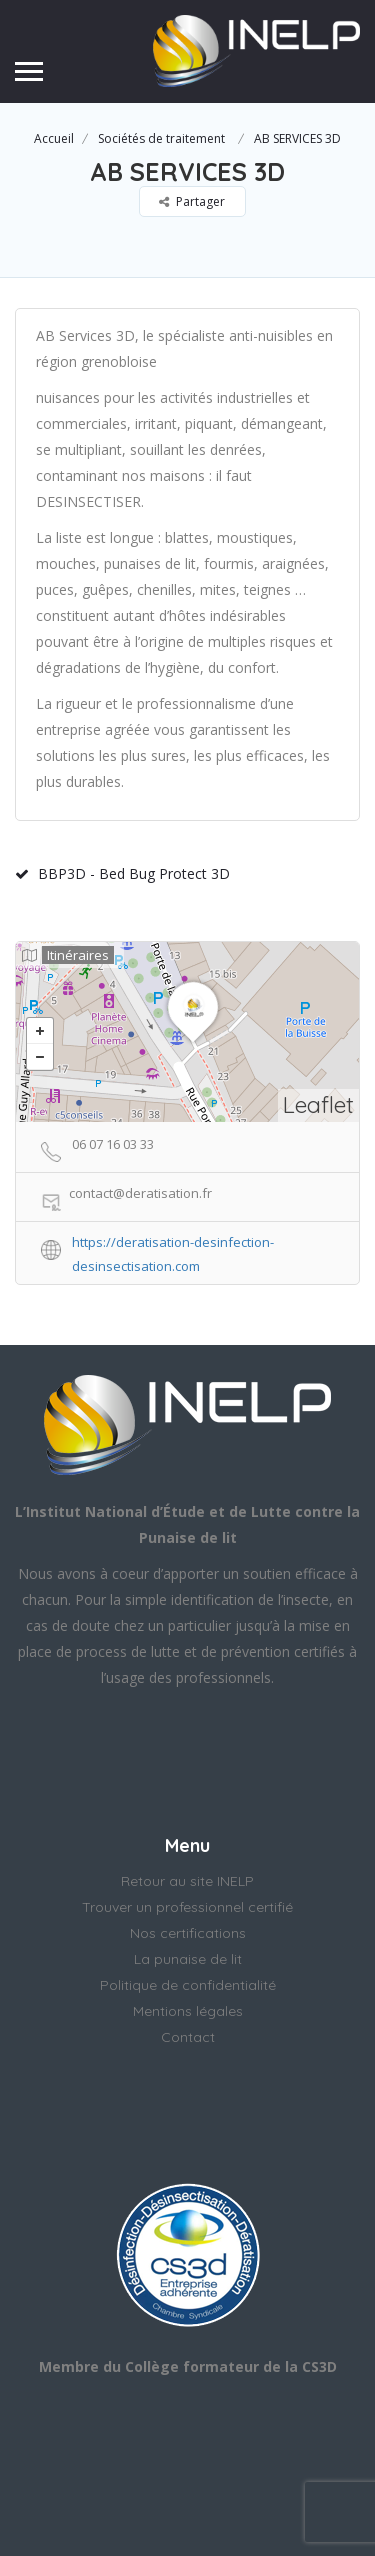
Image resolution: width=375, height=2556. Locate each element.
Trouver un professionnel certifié (187, 1907)
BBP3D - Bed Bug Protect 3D (122, 873)
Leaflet (318, 1104)
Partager (192, 201)
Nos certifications (188, 1933)
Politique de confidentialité (188, 1985)
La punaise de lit (188, 1959)
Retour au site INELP (187, 1881)
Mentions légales (188, 2011)
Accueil (54, 138)
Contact (188, 2037)
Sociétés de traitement (161, 138)
